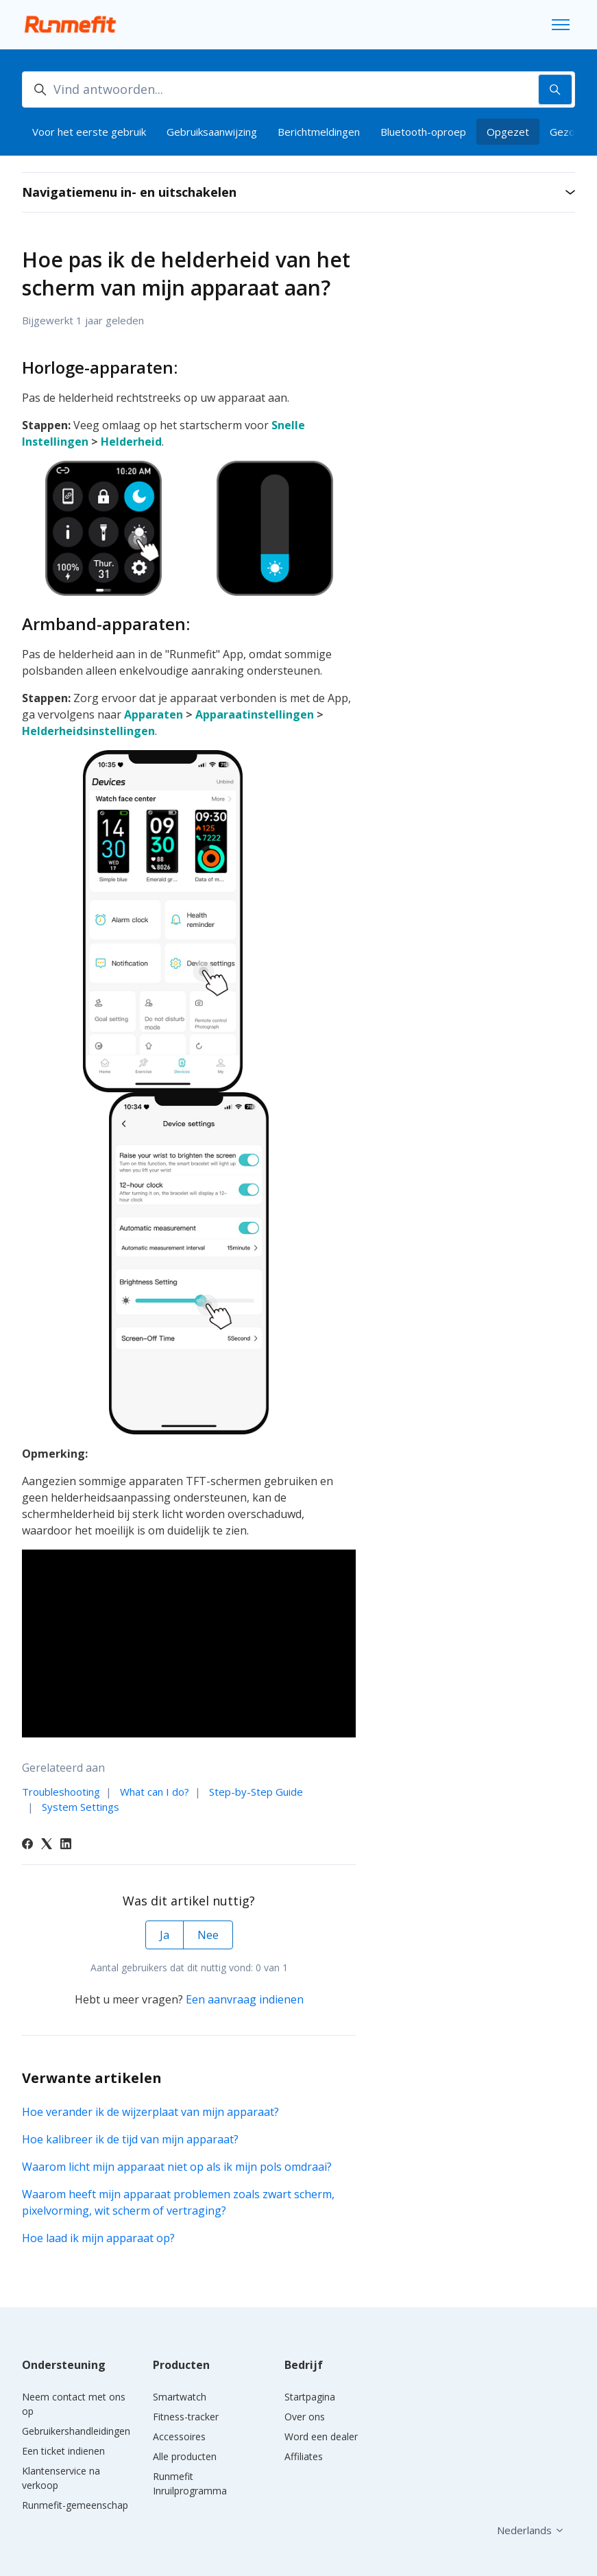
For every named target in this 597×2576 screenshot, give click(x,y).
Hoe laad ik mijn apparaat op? (98, 2238)
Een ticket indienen (63, 2450)
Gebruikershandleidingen (76, 2430)
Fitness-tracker (186, 2416)
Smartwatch (179, 2396)
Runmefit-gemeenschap (75, 2505)
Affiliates (303, 2456)
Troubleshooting (61, 1791)
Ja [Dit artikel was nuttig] (164, 1934)
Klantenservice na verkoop (61, 2478)
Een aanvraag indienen (245, 1999)
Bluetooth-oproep (423, 132)
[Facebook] (27, 1845)
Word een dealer (321, 2436)
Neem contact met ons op (73, 2404)
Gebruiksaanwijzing (212, 132)
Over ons (304, 2416)
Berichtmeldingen (319, 132)
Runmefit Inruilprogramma (190, 2483)
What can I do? (154, 1791)
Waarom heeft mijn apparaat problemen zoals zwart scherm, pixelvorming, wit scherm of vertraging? (178, 2202)
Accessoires (179, 2436)
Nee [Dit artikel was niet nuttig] (208, 1934)
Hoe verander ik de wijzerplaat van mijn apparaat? (150, 2111)
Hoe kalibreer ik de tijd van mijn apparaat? (130, 2139)
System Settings (80, 1807)
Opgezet (508, 132)
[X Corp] (46, 1845)
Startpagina (309, 2396)
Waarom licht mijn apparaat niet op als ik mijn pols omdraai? (177, 2166)
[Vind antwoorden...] (298, 89)
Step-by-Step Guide (256, 1791)
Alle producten (185, 2456)
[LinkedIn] (65, 1845)
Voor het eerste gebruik (89, 132)
